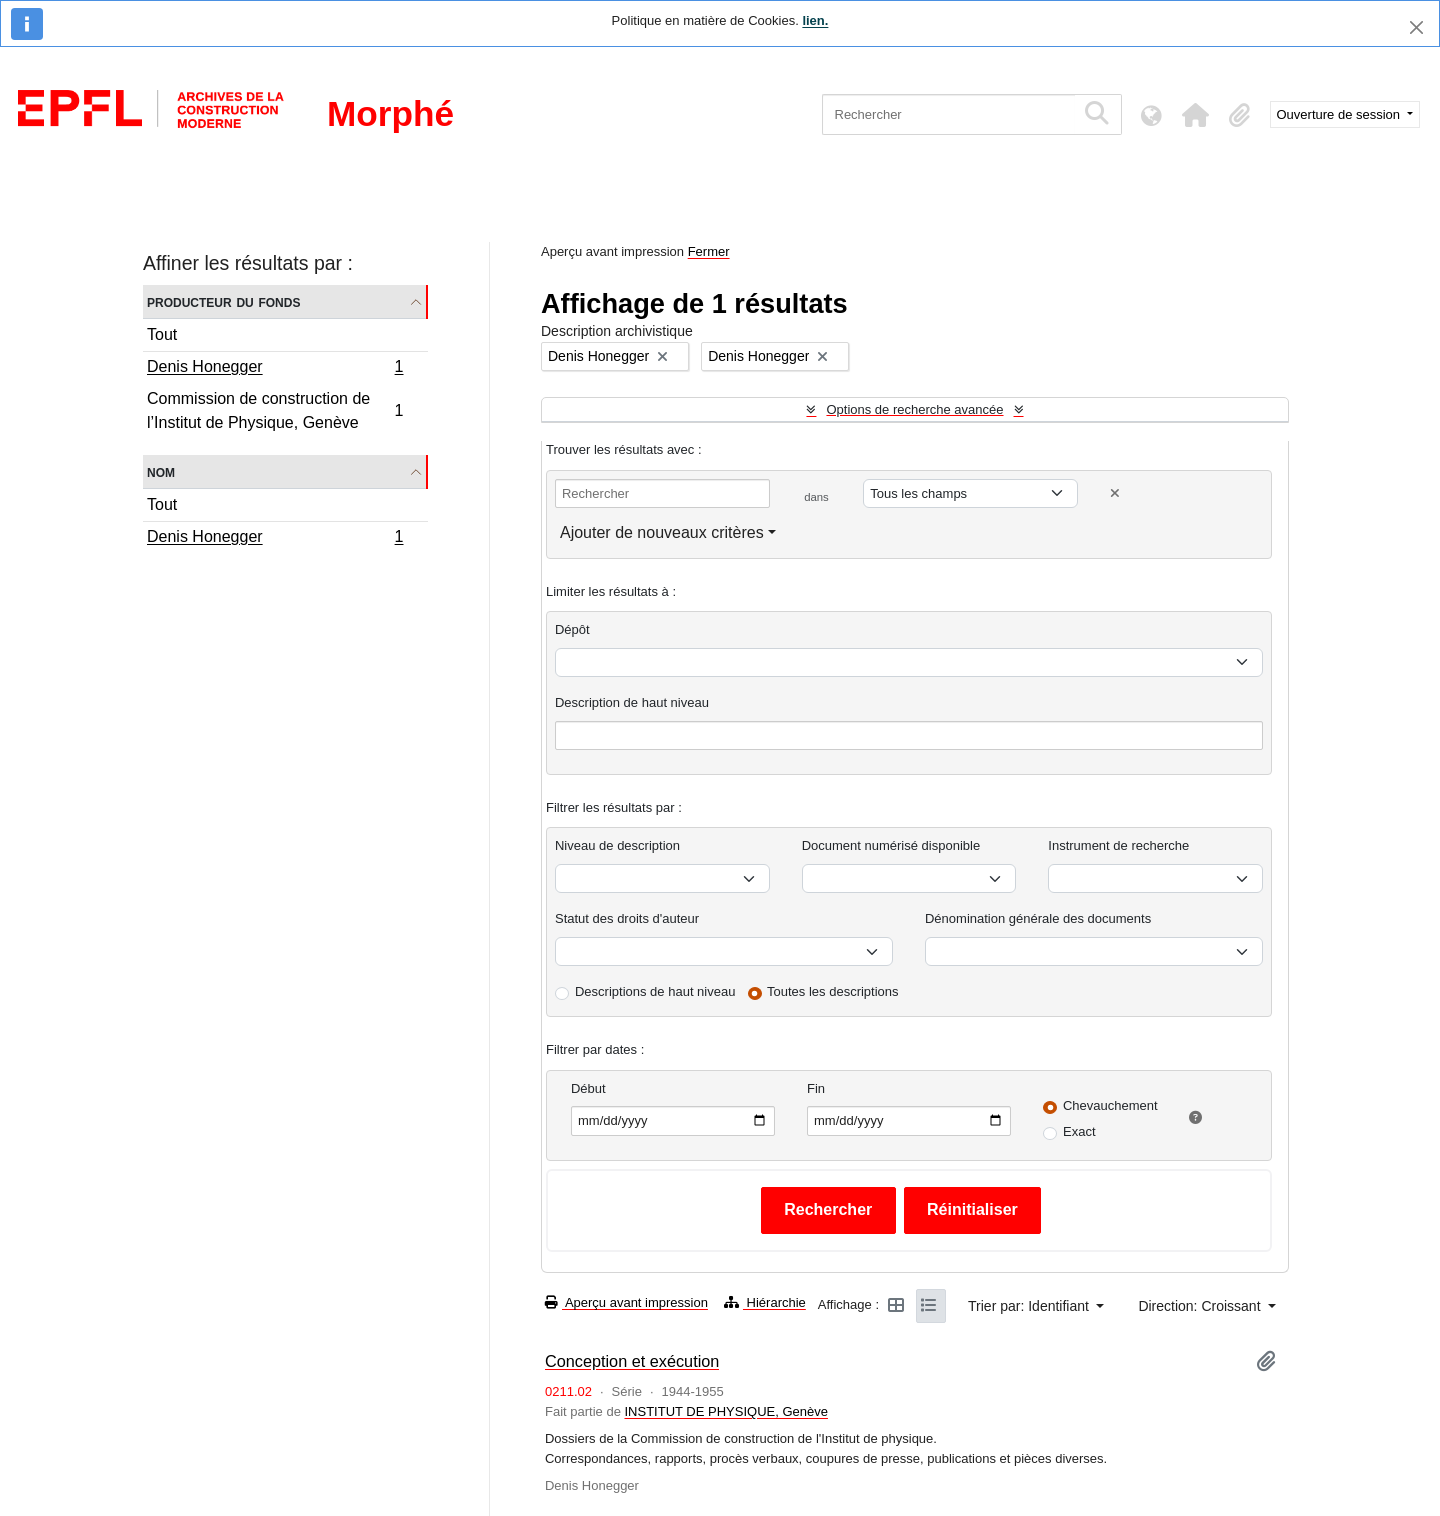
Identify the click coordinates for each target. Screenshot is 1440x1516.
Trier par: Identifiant (1030, 1306)
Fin (816, 1088)
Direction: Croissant (1201, 1306)
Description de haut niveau (632, 702)
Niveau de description (617, 845)
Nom (161, 471)
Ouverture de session (1340, 114)
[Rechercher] (948, 114)
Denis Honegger (275, 369)
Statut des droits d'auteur (627, 918)
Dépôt (572, 629)
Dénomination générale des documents (1038, 918)
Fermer (709, 251)
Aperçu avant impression (626, 1302)
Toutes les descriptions (833, 991)
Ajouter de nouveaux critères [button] (662, 532)
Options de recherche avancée (914, 409)
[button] (1196, 115)
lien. (815, 20)
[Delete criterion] (1115, 493)
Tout (162, 334)
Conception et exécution (632, 1361)
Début (588, 1088)
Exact (1079, 1131)
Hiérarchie (765, 1302)
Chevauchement (1110, 1105)
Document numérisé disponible (891, 845)
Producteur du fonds (223, 301)
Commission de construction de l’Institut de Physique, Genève (275, 410)
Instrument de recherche (1118, 845)
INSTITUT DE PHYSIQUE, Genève (725, 1411)
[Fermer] (1416, 27)
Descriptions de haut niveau (655, 991)
